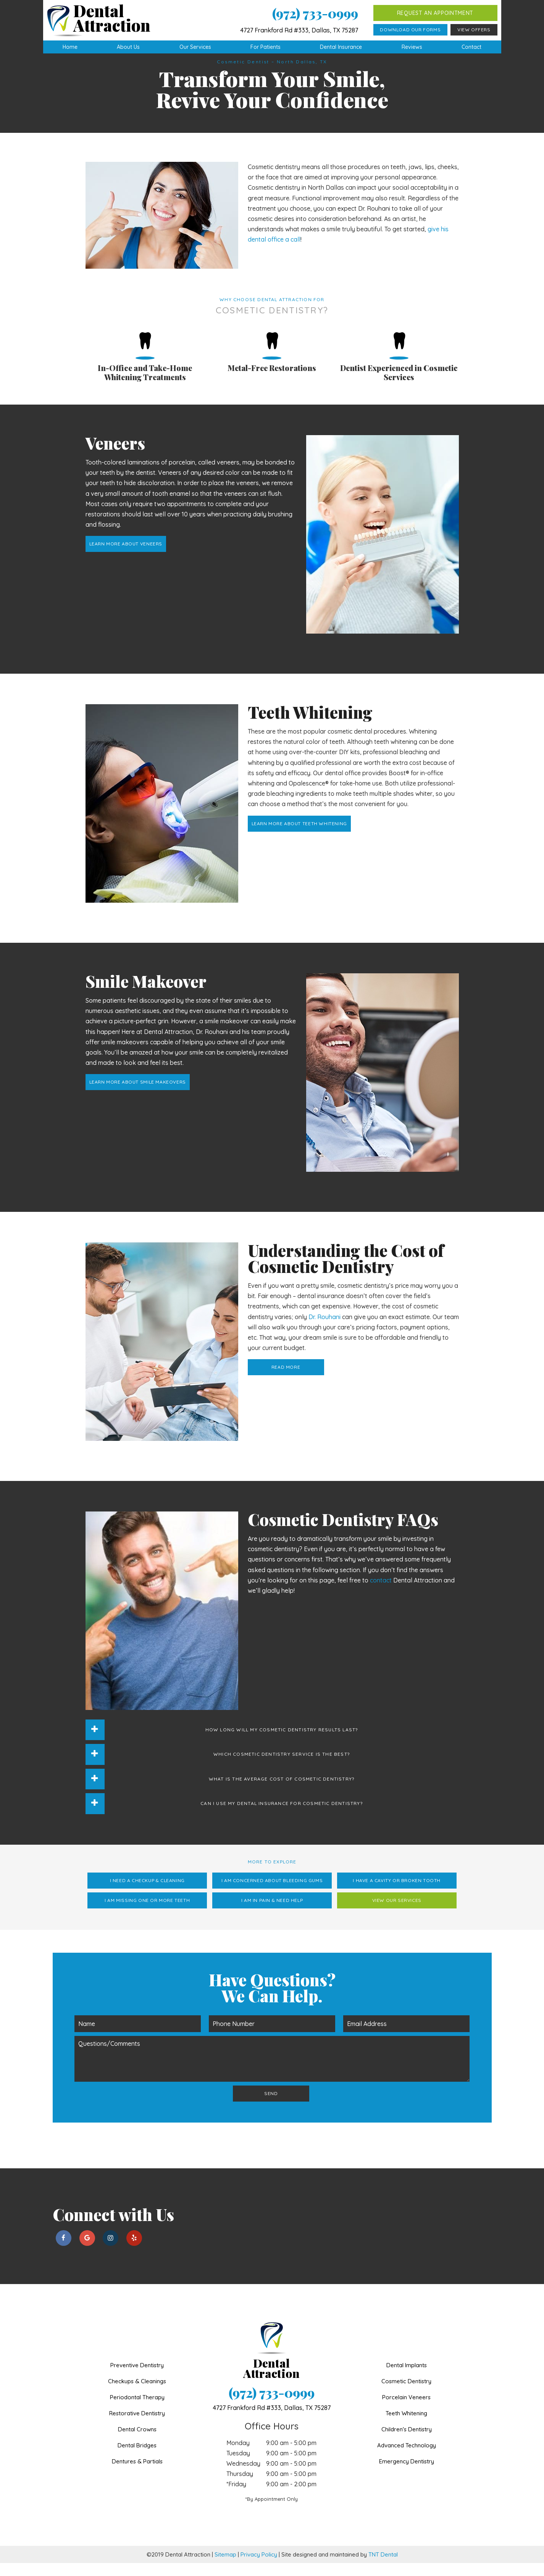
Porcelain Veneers (406, 2410)
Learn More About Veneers (125, 557)
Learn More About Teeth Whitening (299, 836)
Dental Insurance (341, 47)
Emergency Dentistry (406, 2474)
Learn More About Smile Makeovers (137, 1095)
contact (381, 1593)
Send (271, 2106)
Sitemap (225, 2567)
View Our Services (396, 1913)
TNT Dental (383, 2567)
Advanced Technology (406, 2458)
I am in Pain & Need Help (272, 1913)
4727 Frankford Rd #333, (272, 2420)
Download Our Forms (410, 29)
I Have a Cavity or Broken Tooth (397, 1893)
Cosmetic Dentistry (406, 2394)
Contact (471, 47)
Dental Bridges (137, 2458)
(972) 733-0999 (315, 13)
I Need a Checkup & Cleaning (147, 1893)
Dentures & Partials (137, 2474)
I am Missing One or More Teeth (147, 1913)
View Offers (474, 29)
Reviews (412, 47)
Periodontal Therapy (137, 2410)
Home (70, 47)
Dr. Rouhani (324, 1330)
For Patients (265, 47)
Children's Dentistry (406, 2442)
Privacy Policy (259, 2567)
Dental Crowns (137, 2442)
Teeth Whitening (406, 2426)
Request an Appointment (435, 13)
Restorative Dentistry (137, 2426)
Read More (285, 1380)
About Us (128, 47)
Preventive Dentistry (137, 2378)
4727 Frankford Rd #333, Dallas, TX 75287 (299, 30)
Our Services (195, 47)
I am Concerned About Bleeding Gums (272, 1893)
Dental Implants (406, 2378)
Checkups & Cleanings (137, 2394)
